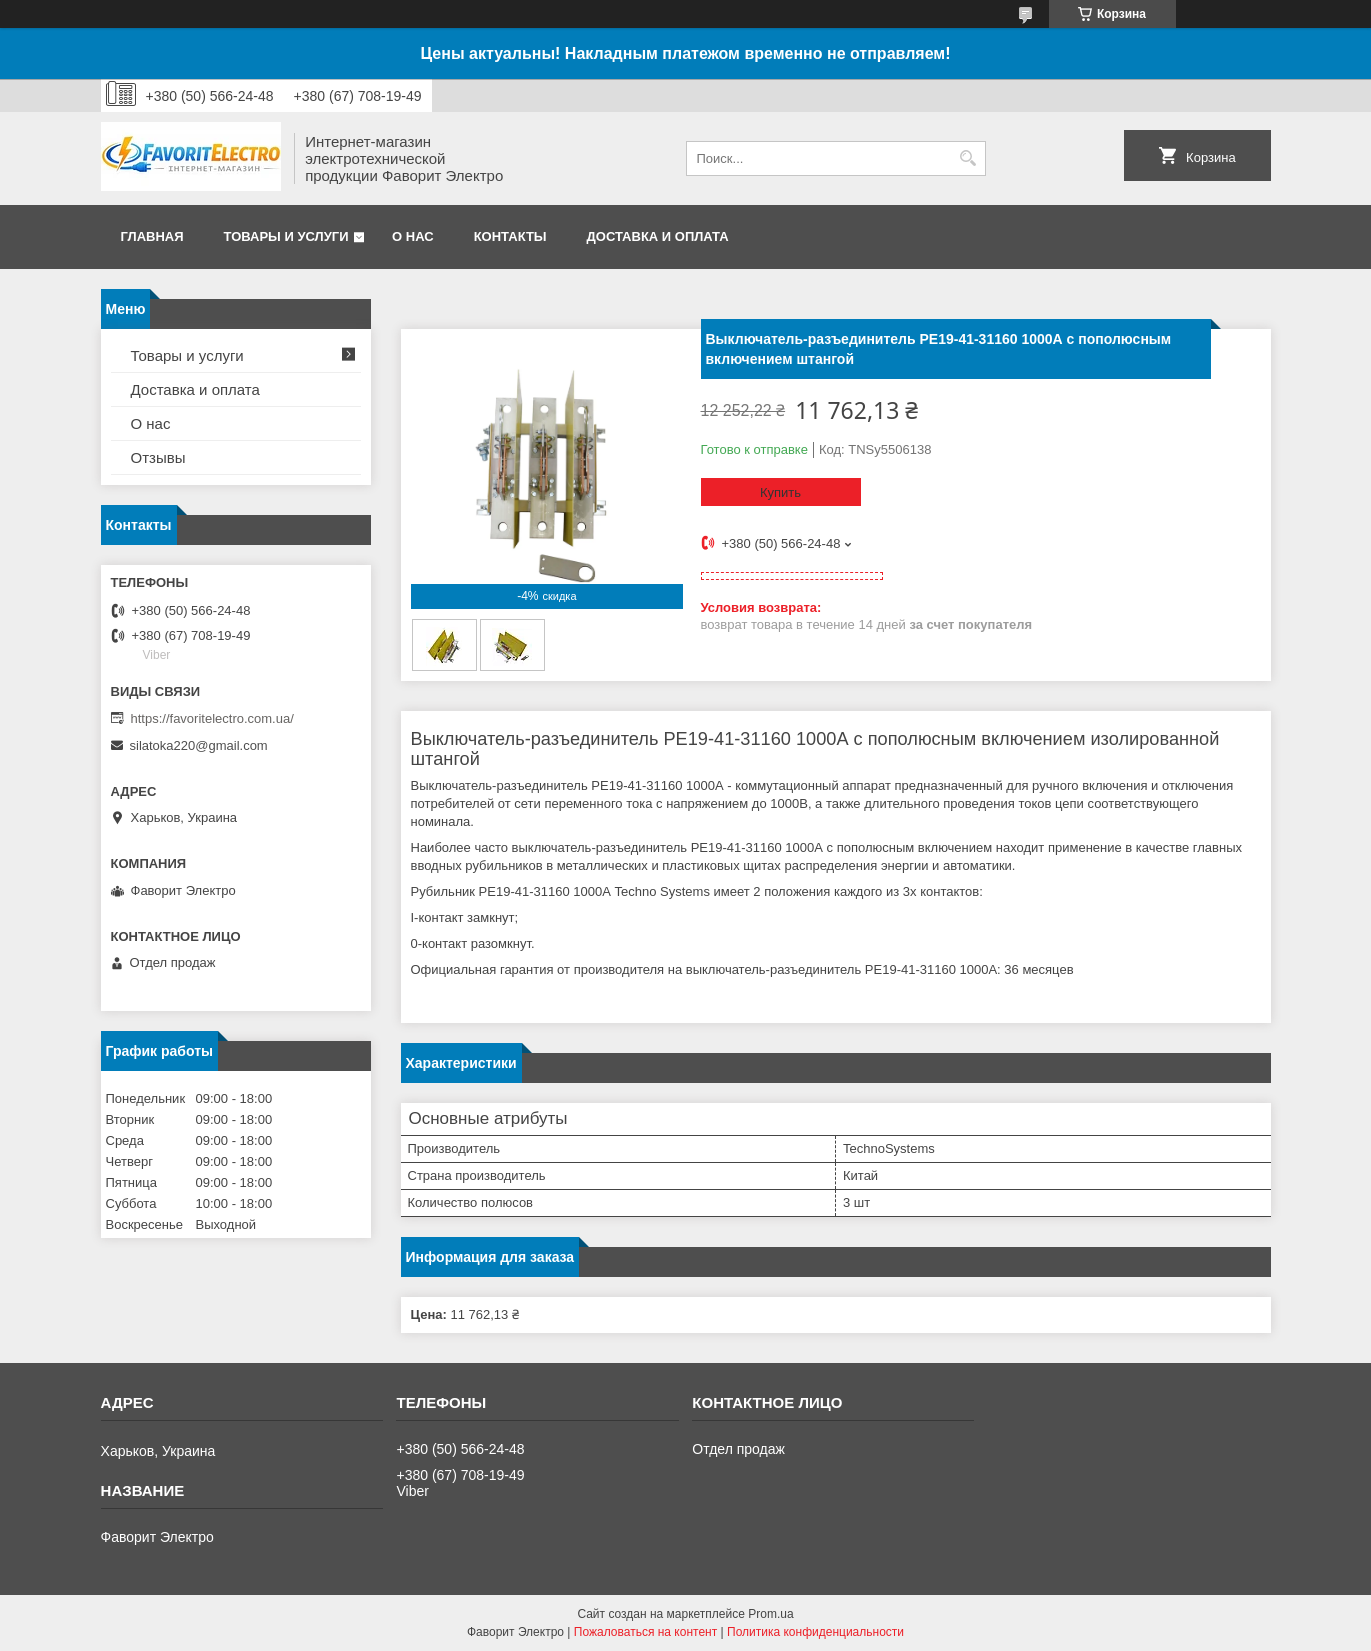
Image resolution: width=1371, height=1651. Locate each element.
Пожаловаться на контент (645, 1632)
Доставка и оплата (658, 236)
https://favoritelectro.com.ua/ (212, 718)
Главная (152, 236)
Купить (780, 492)
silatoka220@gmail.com (199, 745)
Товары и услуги (286, 236)
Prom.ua (770, 1614)
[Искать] (968, 158)
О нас (413, 236)
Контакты (510, 236)
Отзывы (158, 457)
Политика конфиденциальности (815, 1632)
